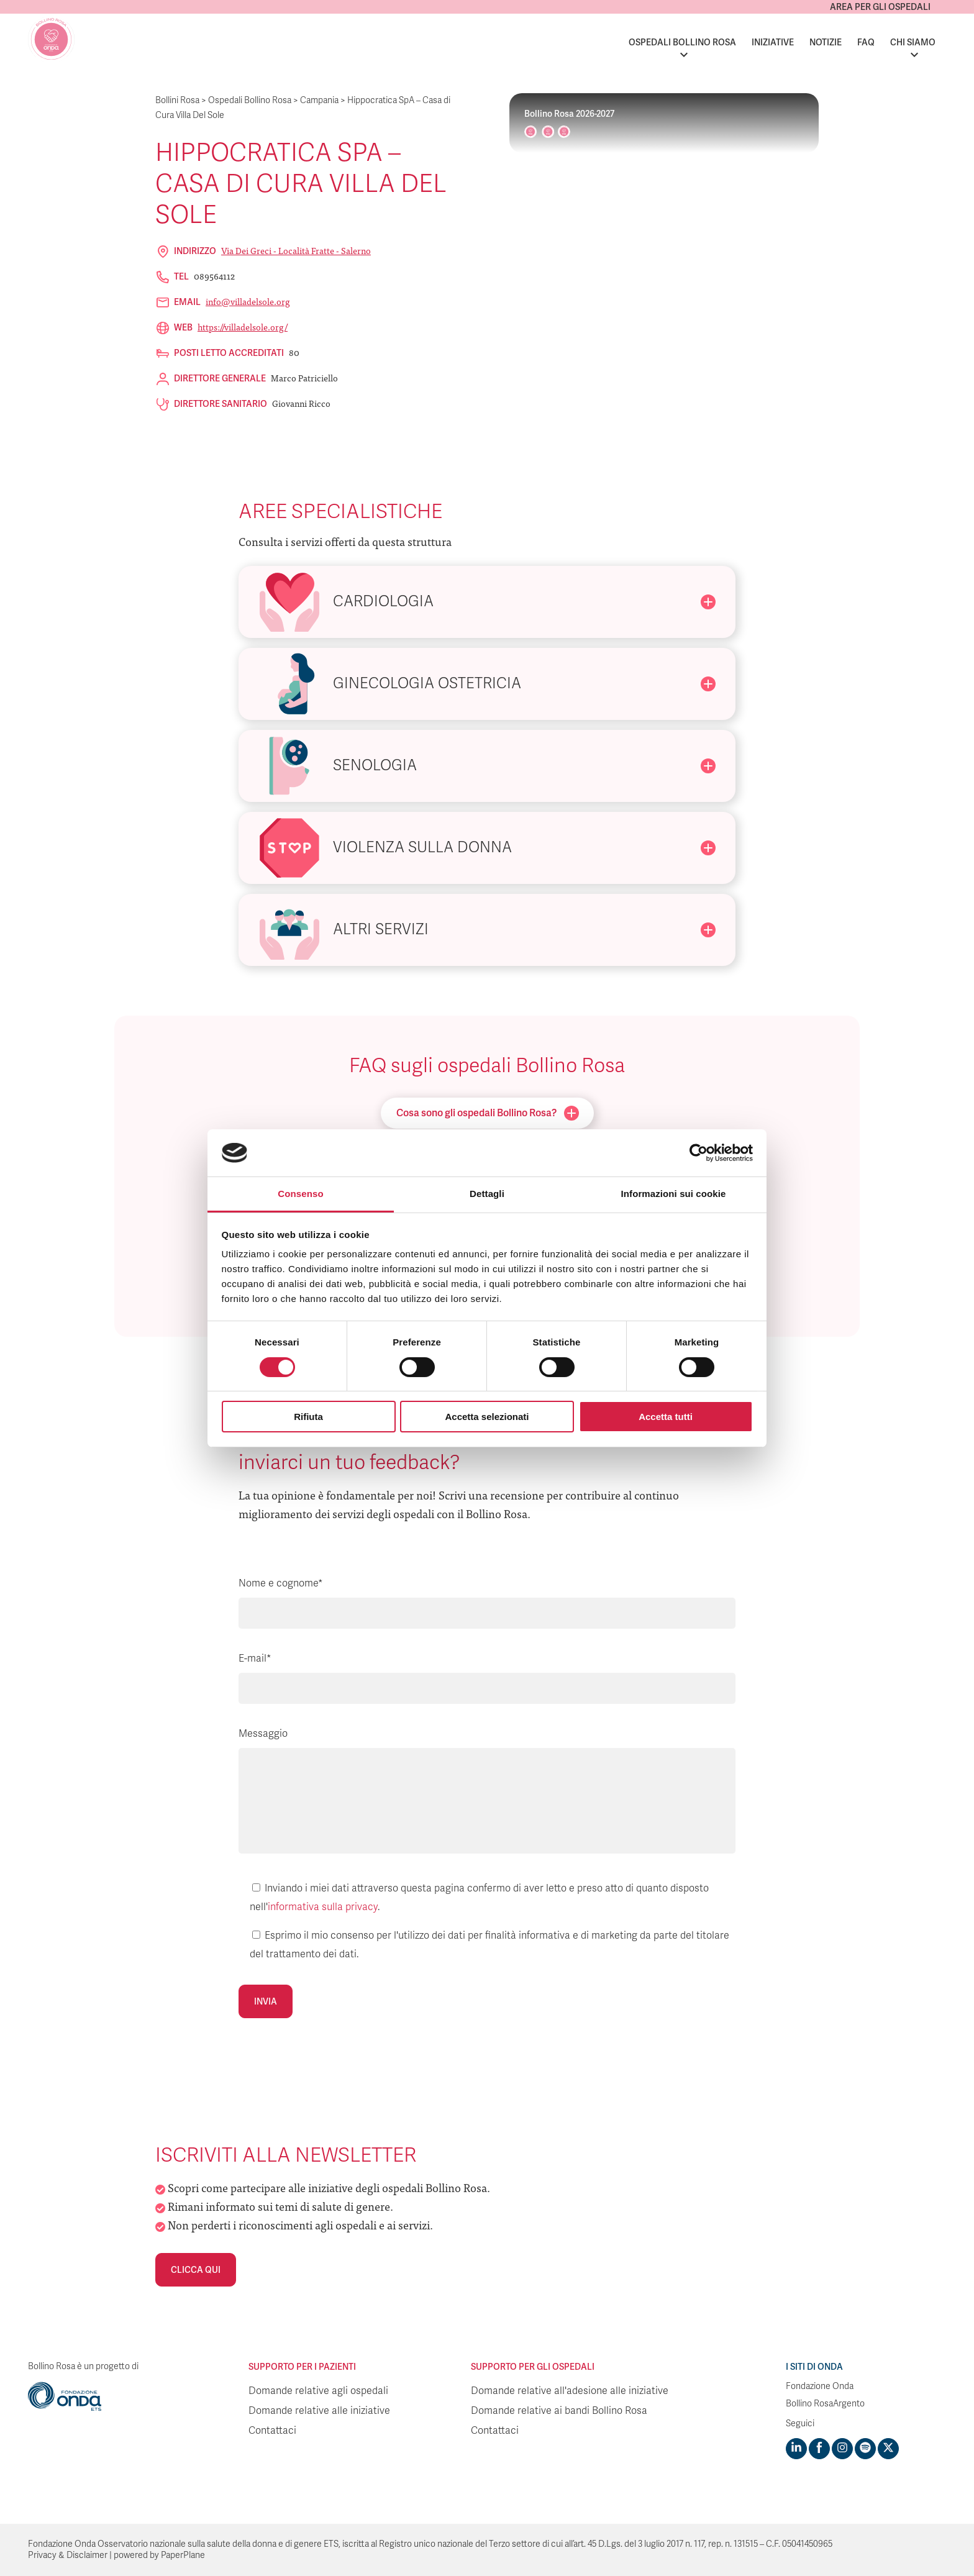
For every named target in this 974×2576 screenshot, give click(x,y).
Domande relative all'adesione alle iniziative (569, 2391)
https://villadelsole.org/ (243, 327)
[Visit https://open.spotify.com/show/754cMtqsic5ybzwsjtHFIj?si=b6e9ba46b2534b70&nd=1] (865, 2449)
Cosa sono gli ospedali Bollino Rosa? (487, 1113)
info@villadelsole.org (248, 301)
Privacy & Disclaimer (67, 2555)
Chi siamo (912, 42)
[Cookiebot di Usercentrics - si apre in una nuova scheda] (698, 1153)
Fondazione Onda (819, 2386)
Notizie (825, 42)
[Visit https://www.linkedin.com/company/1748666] (796, 2449)
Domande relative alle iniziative (319, 2411)
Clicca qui (196, 2269)
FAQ (866, 42)
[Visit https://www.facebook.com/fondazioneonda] (819, 2449)
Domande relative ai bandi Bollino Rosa (559, 2411)
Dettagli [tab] (487, 1193)
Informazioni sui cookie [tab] (673, 1193)
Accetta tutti (666, 1416)
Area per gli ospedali (880, 6)
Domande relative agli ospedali (318, 2391)
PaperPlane (183, 2555)
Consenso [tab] (300, 1193)
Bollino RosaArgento (825, 2403)
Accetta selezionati (487, 1416)
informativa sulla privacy (323, 1907)
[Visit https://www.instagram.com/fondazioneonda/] (842, 2449)
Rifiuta (308, 1416)
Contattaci (272, 2430)
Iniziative (773, 42)
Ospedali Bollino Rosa (682, 42)
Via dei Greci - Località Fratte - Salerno (296, 250)
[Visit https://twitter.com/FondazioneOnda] (888, 2449)
